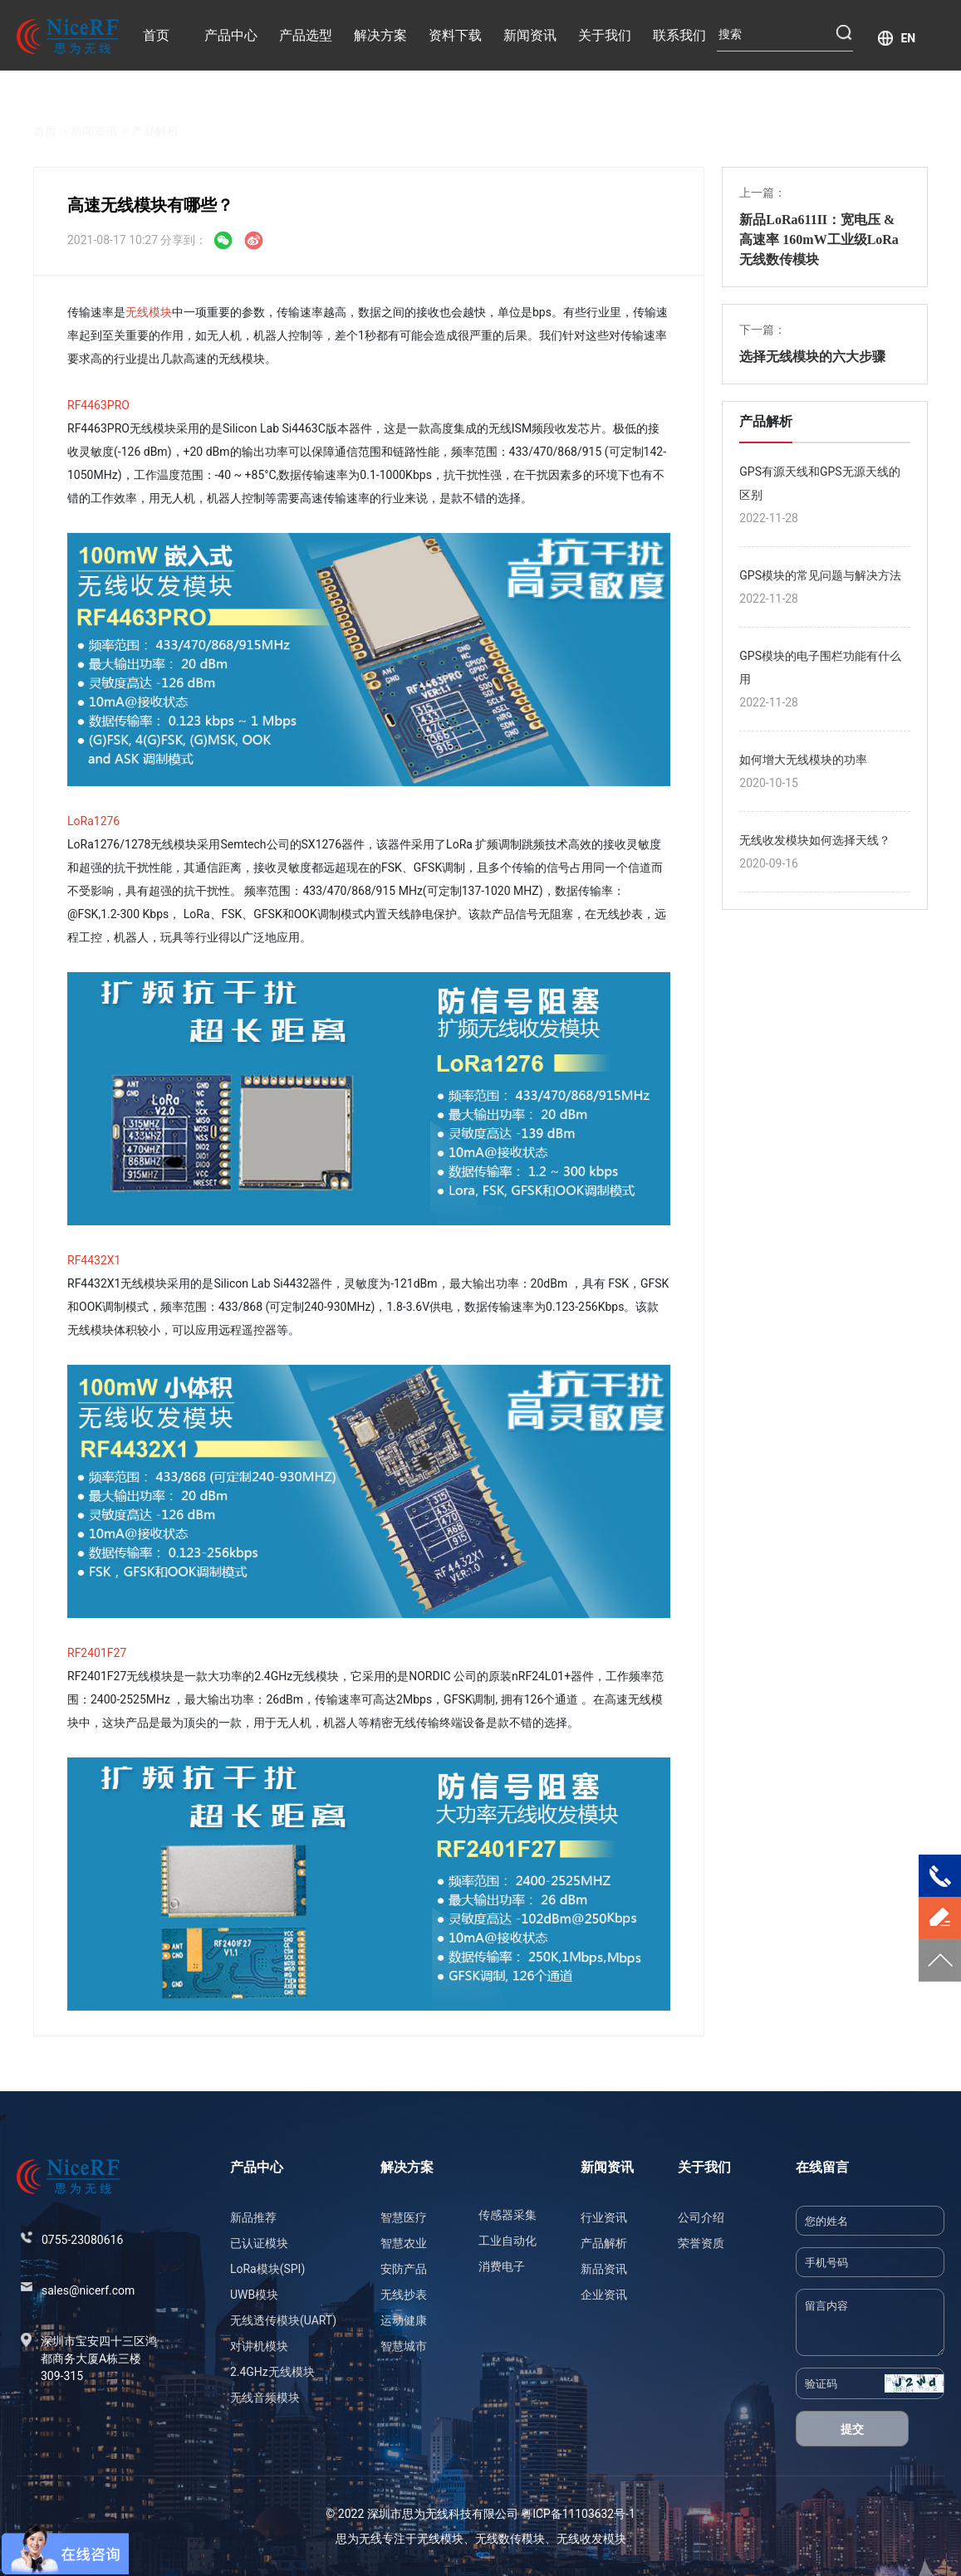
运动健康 (403, 2320)
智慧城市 (403, 2346)
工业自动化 (507, 2240)
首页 (156, 35)
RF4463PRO (98, 405)
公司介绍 (701, 2217)
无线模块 (148, 312)
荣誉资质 (701, 2243)
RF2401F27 (96, 1652)
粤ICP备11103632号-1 (578, 2513)
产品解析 (155, 112)
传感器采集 (507, 2215)
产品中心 (230, 35)
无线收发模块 (591, 2538)
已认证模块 (259, 2243)
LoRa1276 (93, 821)
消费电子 (501, 2266)
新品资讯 (604, 2268)
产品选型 (305, 35)
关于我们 (604, 35)
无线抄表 (403, 2294)
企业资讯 (604, 2294)
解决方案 (380, 35)
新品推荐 (253, 2217)
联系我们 (679, 35)
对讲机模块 (259, 2346)
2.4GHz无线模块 (272, 2371)
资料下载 (455, 35)
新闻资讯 (529, 35)
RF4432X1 (93, 1260)
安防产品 (403, 2268)
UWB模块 (254, 2294)
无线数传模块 (510, 2538)
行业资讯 (604, 2217)
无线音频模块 (265, 2397)
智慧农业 (403, 2243)
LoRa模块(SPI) (267, 2268)
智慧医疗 (403, 2217)
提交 (852, 2429)
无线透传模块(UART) (283, 2320)
